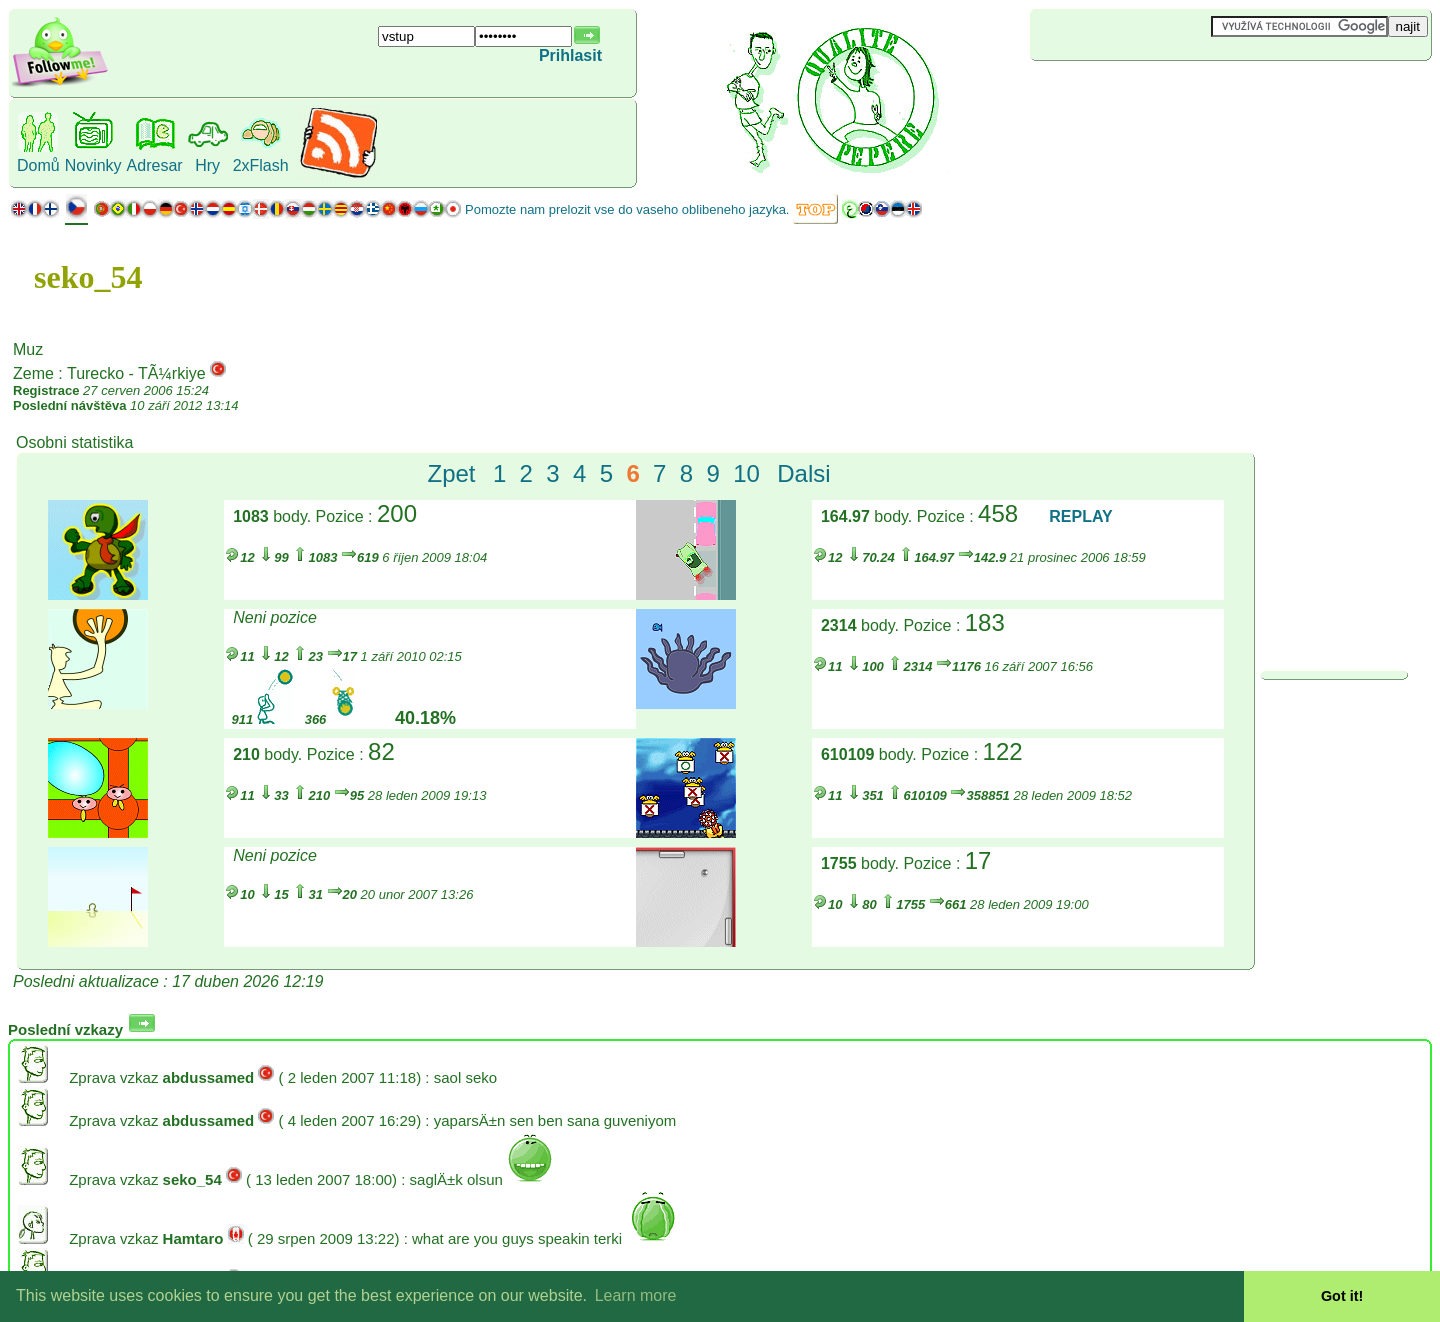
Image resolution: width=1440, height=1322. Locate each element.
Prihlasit (570, 55)
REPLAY (1080, 516)
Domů (38, 165)
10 (746, 473)
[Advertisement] (1149, 94)
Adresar (155, 165)
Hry (207, 165)
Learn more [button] (636, 1295)
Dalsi (803, 473)
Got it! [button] (1342, 1296)
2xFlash (261, 165)
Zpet (452, 473)
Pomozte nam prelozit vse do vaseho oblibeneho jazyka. (627, 209)
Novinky (93, 165)
